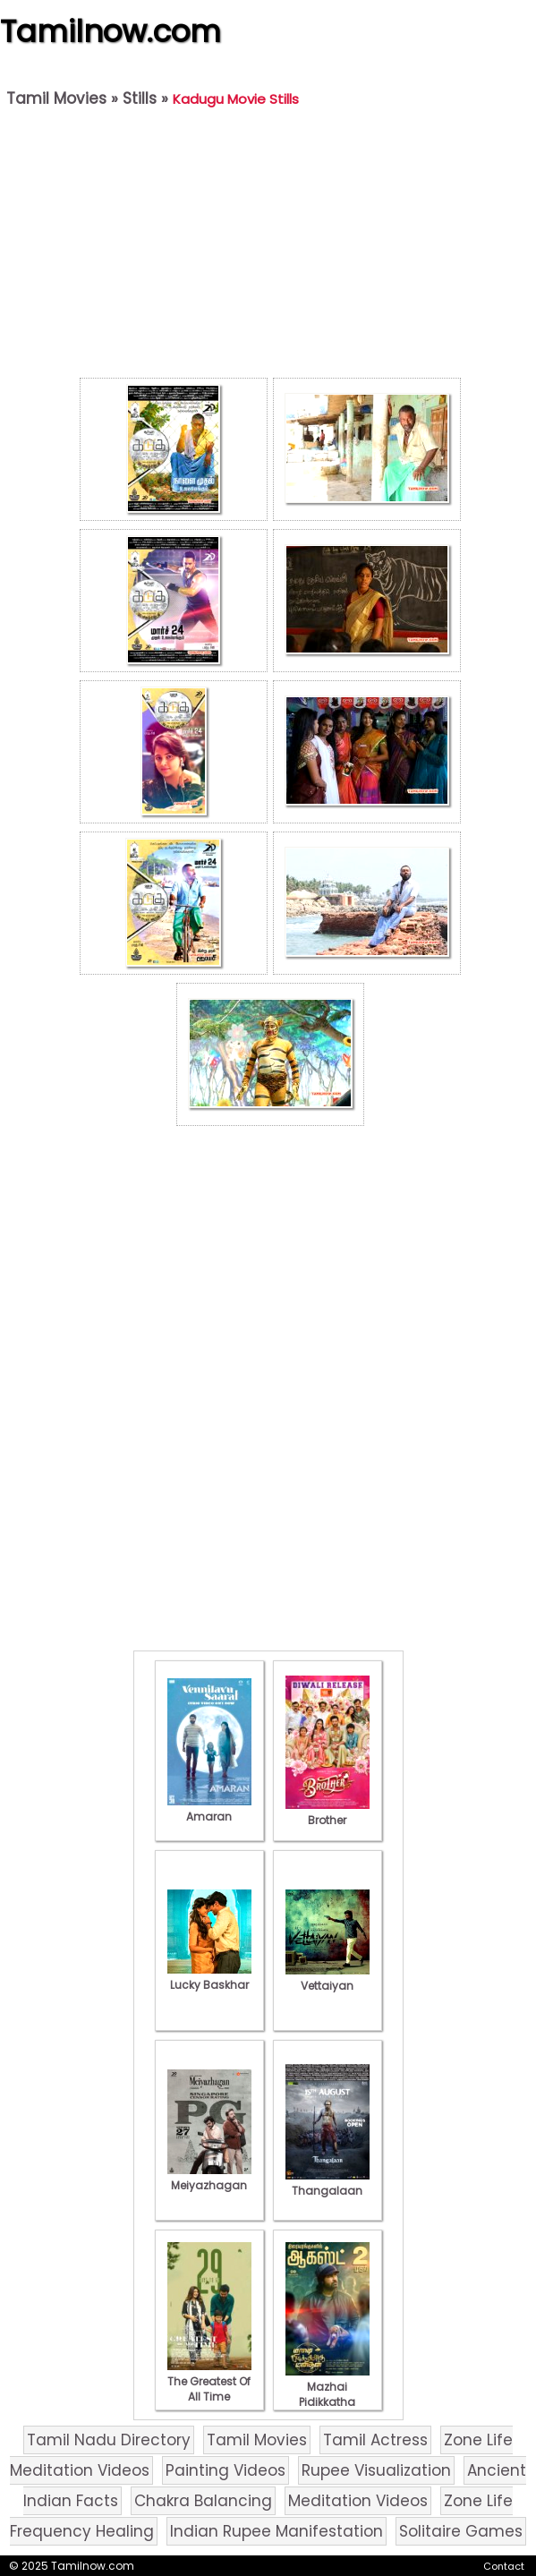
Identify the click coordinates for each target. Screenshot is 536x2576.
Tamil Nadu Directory (109, 2440)
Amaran (209, 1809)
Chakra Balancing (203, 2501)
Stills (140, 98)
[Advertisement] (270, 247)
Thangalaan (327, 2183)
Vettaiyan (327, 1978)
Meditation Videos (358, 2501)
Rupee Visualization (376, 2470)
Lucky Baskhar (209, 1977)
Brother (327, 1812)
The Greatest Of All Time (209, 2381)
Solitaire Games (461, 2531)
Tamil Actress (375, 2440)
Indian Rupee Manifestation (276, 2531)
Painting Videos (225, 2470)
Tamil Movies (56, 98)
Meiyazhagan (209, 2177)
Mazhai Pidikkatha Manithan (327, 2394)
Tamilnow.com (110, 31)
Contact (503, 2566)
